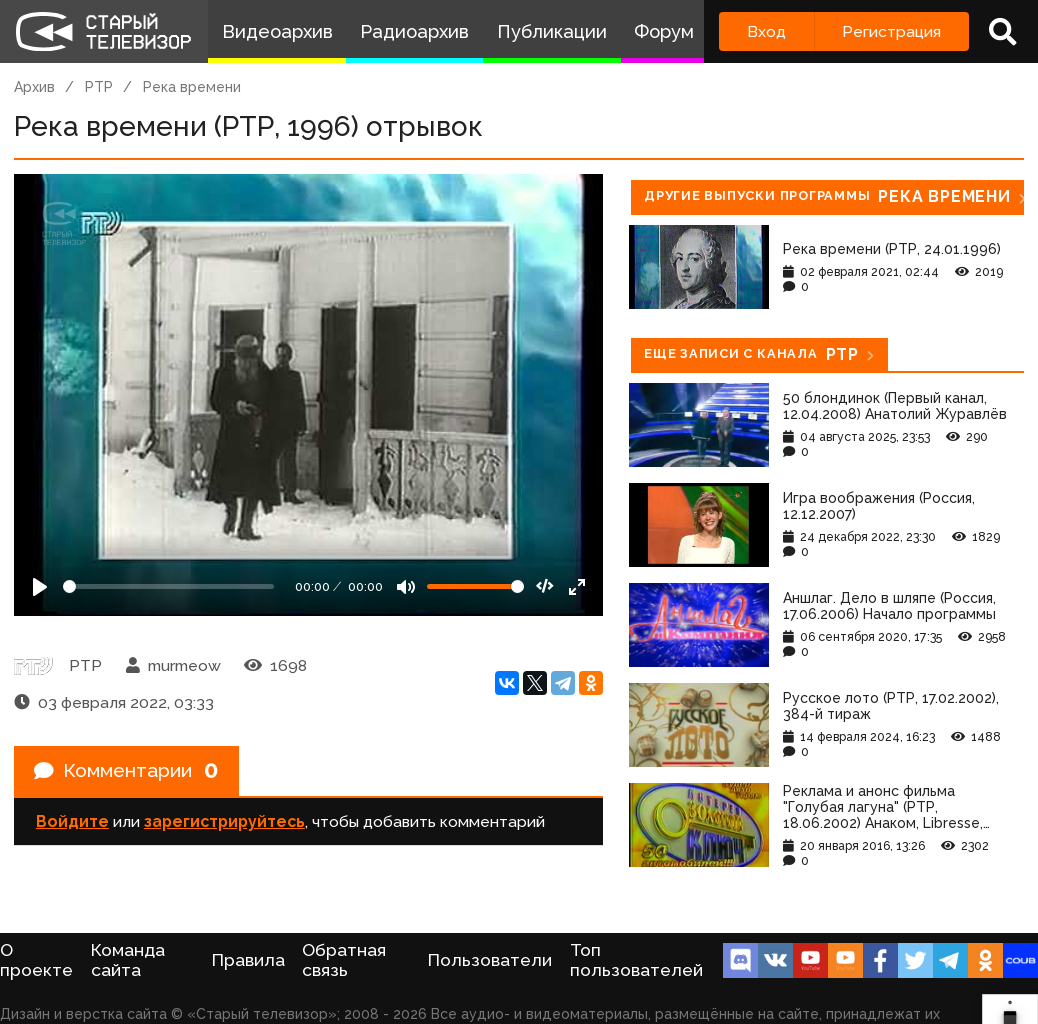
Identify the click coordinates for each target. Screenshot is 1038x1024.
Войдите (72, 823)
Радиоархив (414, 31)
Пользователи (490, 960)
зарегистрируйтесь (224, 823)
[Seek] (168, 586)
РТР (99, 87)
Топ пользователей (636, 960)
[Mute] (406, 587)
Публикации (552, 31)
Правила (248, 960)
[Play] (40, 587)
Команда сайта (128, 960)
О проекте (36, 960)
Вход (766, 31)
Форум (664, 31)
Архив (34, 87)
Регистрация (891, 31)
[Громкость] (475, 586)
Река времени (192, 87)
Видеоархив (277, 31)
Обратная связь (344, 960)
